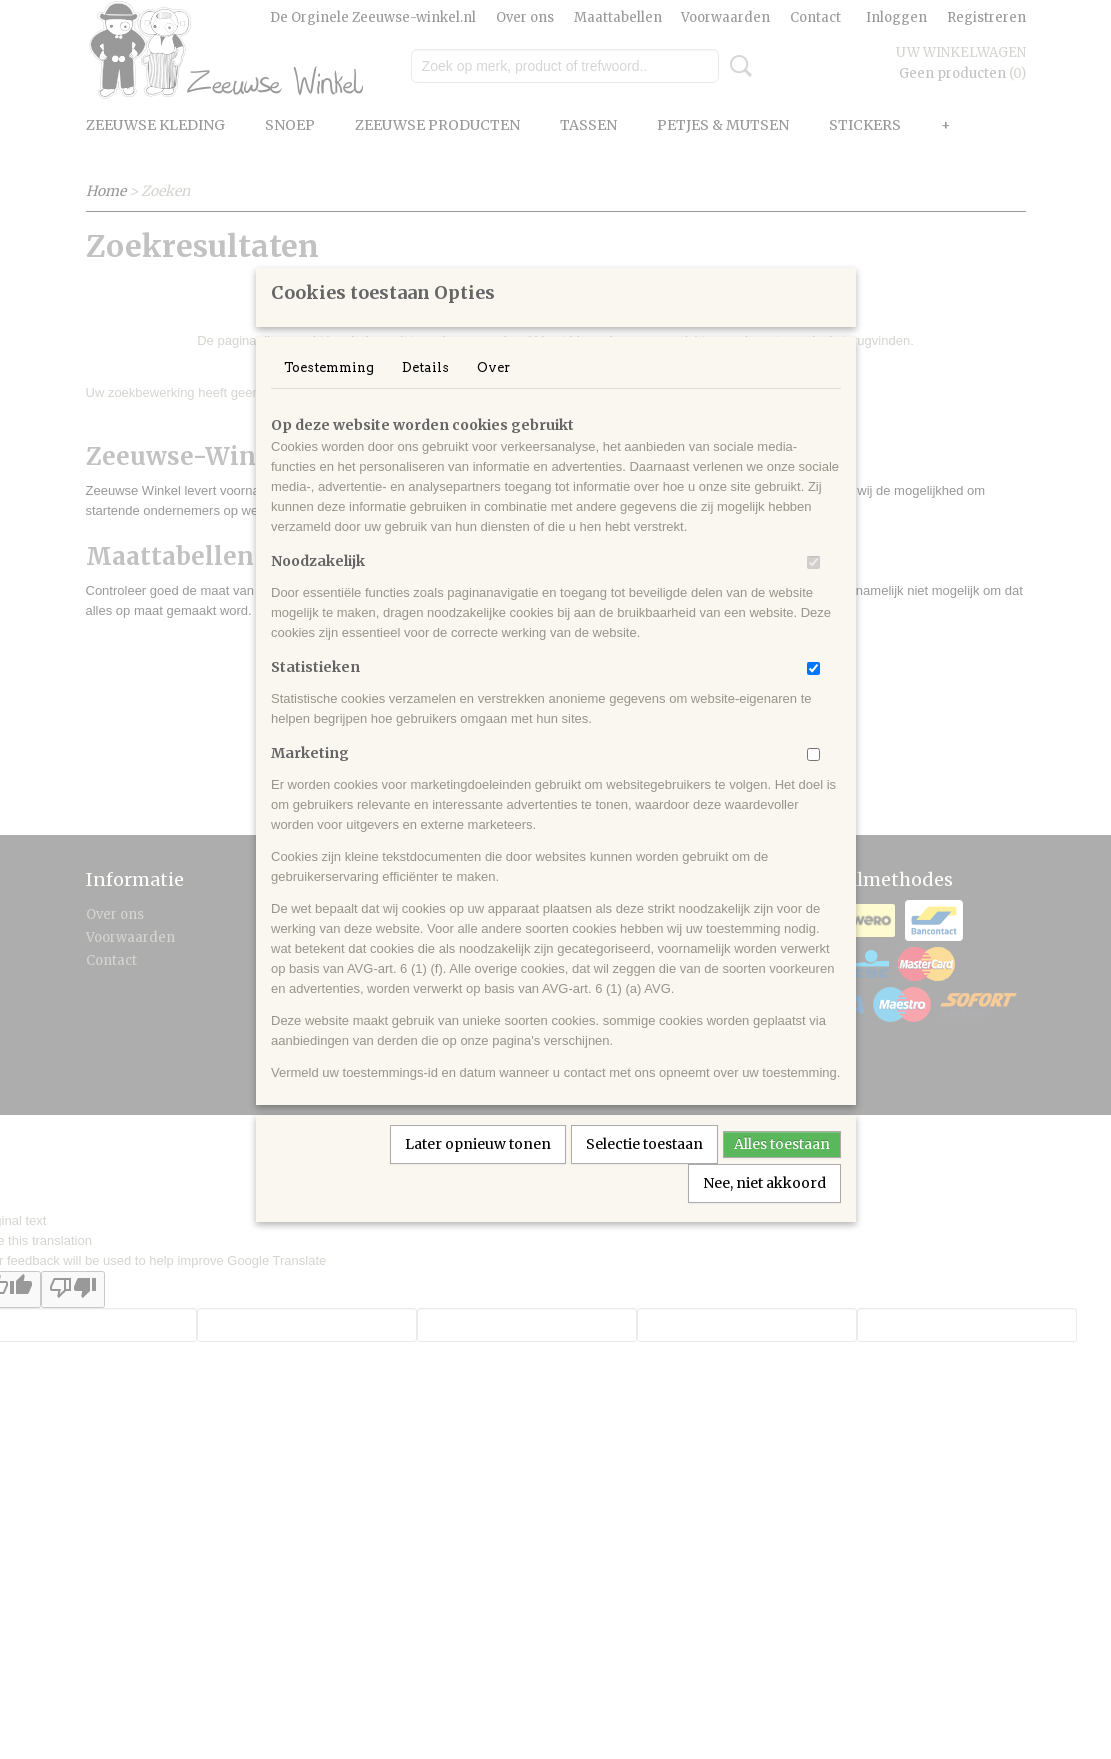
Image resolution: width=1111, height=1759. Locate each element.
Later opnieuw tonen (478, 1170)
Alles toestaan (782, 1170)
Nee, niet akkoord (764, 1209)
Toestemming (329, 393)
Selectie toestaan (644, 1170)
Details (425, 393)
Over (493, 393)
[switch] (813, 588)
